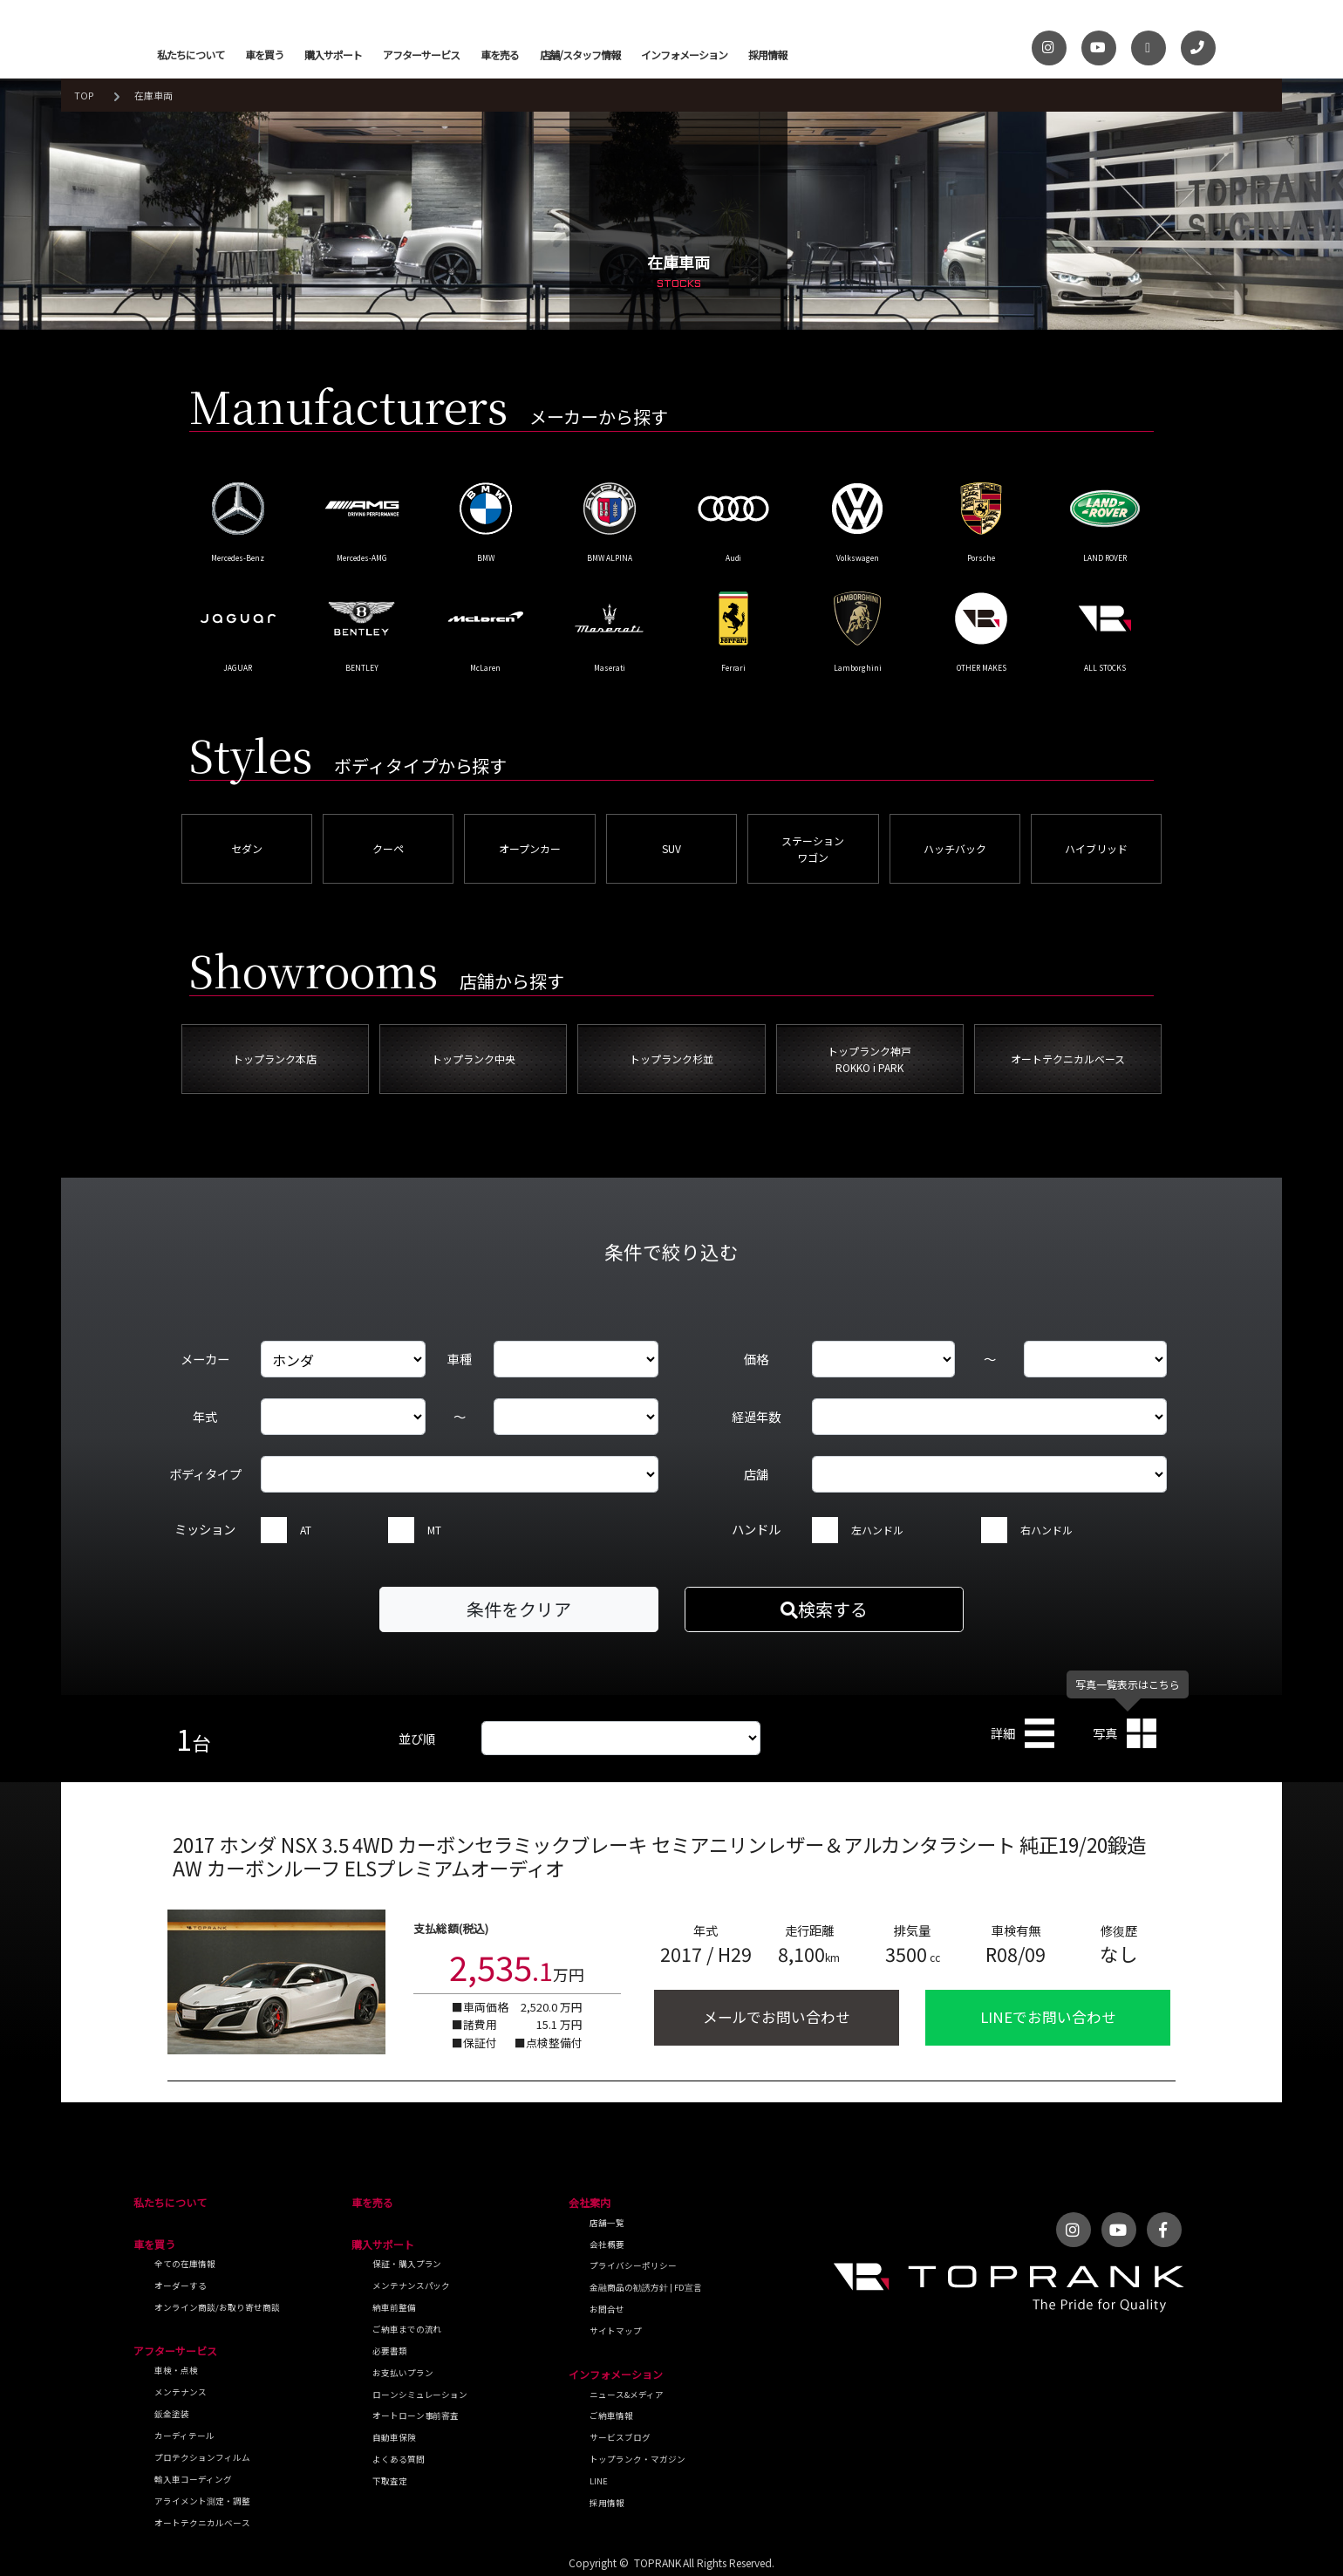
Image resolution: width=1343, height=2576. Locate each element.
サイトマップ (616, 2331)
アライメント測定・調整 (202, 2501)
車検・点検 (176, 2370)
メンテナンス (180, 2392)
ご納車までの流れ (407, 2329)
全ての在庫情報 (184, 2264)
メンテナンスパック (411, 2285)
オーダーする (180, 2285)
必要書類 (389, 2351)
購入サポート (333, 54)
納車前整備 (394, 2307)
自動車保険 (394, 2437)
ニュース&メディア (627, 2394)
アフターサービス (421, 54)
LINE (599, 2481)
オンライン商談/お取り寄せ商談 (217, 2307)
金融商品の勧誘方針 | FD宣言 (646, 2287)
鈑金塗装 (171, 2414)
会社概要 (607, 2244)
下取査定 (389, 2481)
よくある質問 (398, 2459)
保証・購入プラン (407, 2264)
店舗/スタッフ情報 (580, 54)
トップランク (104, 43)
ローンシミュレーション (420, 2394)
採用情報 (767, 54)
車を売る (500, 54)
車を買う (264, 54)
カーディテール (184, 2435)
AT (305, 1529)
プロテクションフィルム (202, 2457)
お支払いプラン (402, 2373)
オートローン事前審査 (416, 2415)
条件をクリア (519, 1609)
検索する (824, 1609)
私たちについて (190, 54)
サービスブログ (620, 2437)
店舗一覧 (607, 2223)
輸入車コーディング (193, 2479)
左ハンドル (877, 1529)
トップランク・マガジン (637, 2459)
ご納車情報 (611, 2415)
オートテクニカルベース (202, 2523)
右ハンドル (1046, 1529)
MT (434, 1529)
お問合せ (607, 2309)
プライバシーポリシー (633, 2265)
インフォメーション (684, 54)
